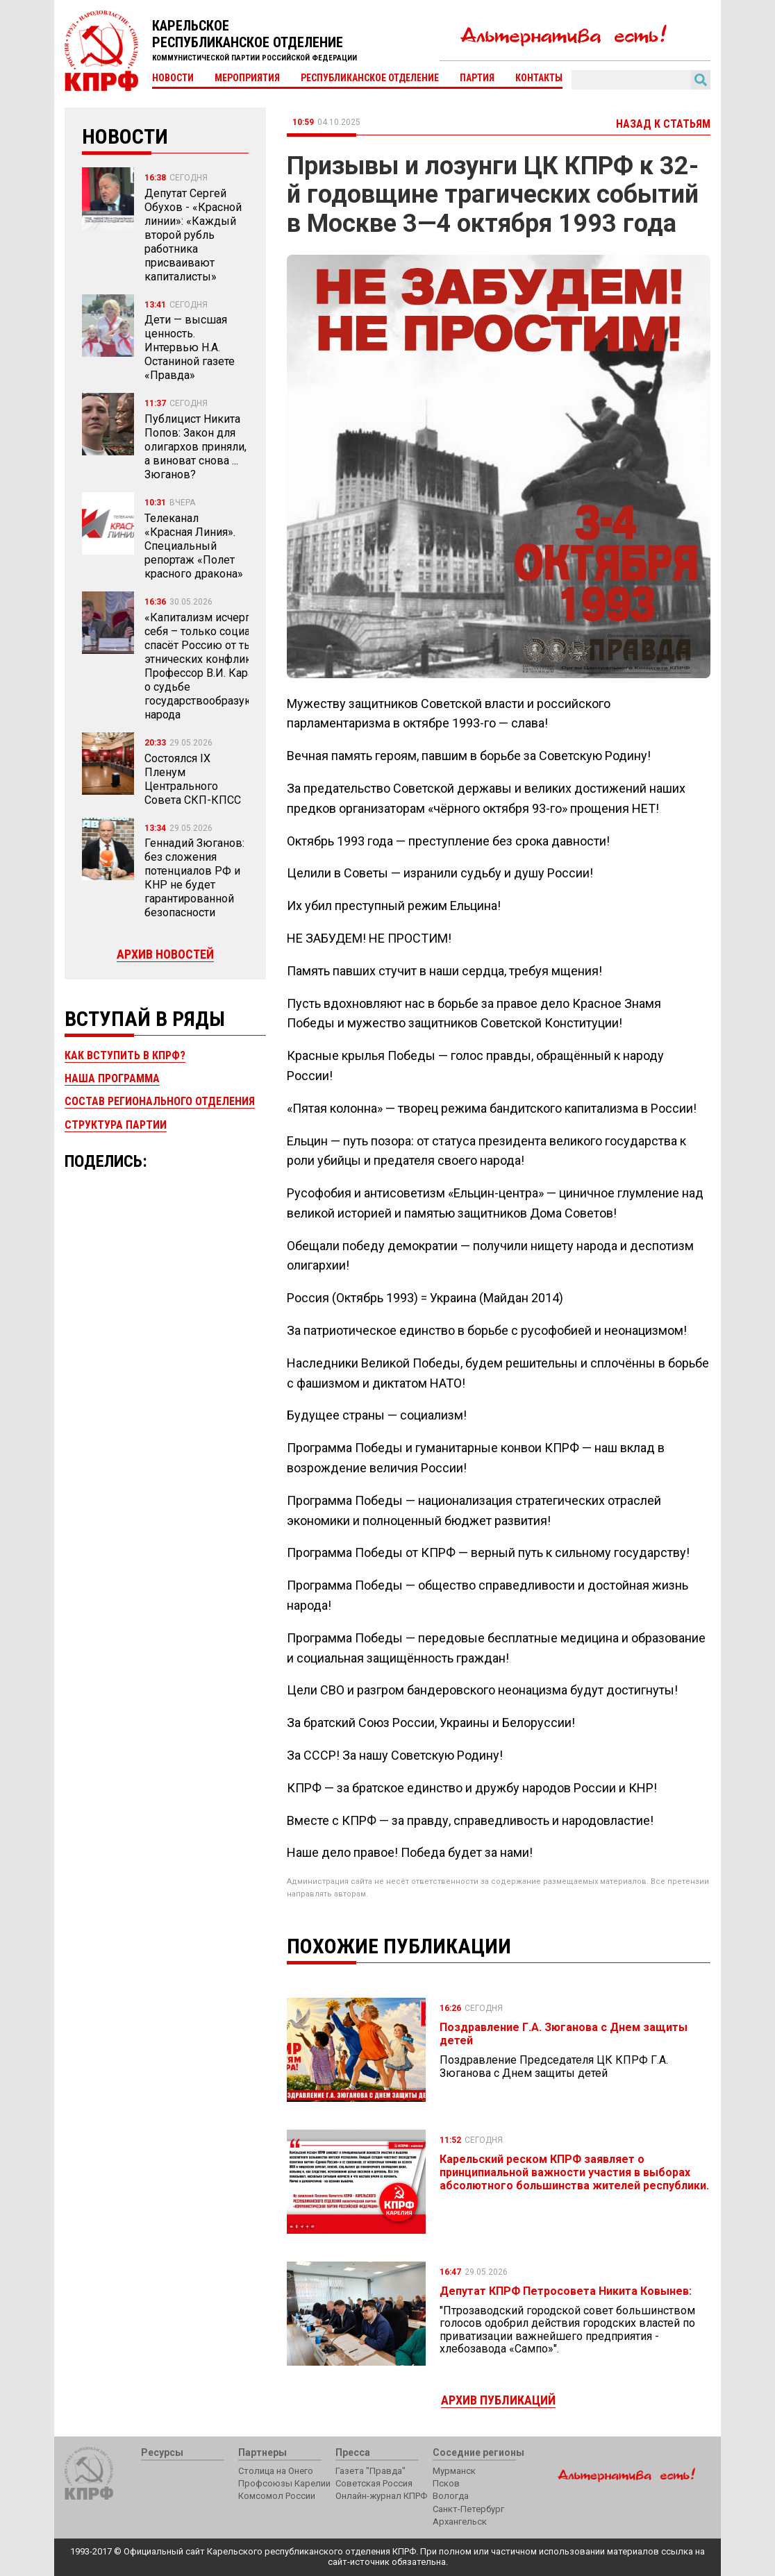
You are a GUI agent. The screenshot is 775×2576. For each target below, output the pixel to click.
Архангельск (460, 2521)
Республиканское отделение (370, 77)
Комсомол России (276, 2496)
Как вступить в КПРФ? (125, 1055)
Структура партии (116, 1124)
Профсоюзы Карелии (284, 2483)
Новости (173, 77)
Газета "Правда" (370, 2471)
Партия (477, 77)
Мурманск (454, 2471)
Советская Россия (373, 2483)
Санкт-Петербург (468, 2509)
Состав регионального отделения (160, 1101)
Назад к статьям (663, 124)
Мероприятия (247, 77)
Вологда (451, 2496)
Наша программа (112, 1078)
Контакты (538, 77)
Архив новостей (165, 954)
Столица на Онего (275, 2471)
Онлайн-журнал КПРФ (381, 2496)
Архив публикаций (498, 2400)
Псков (446, 2483)
